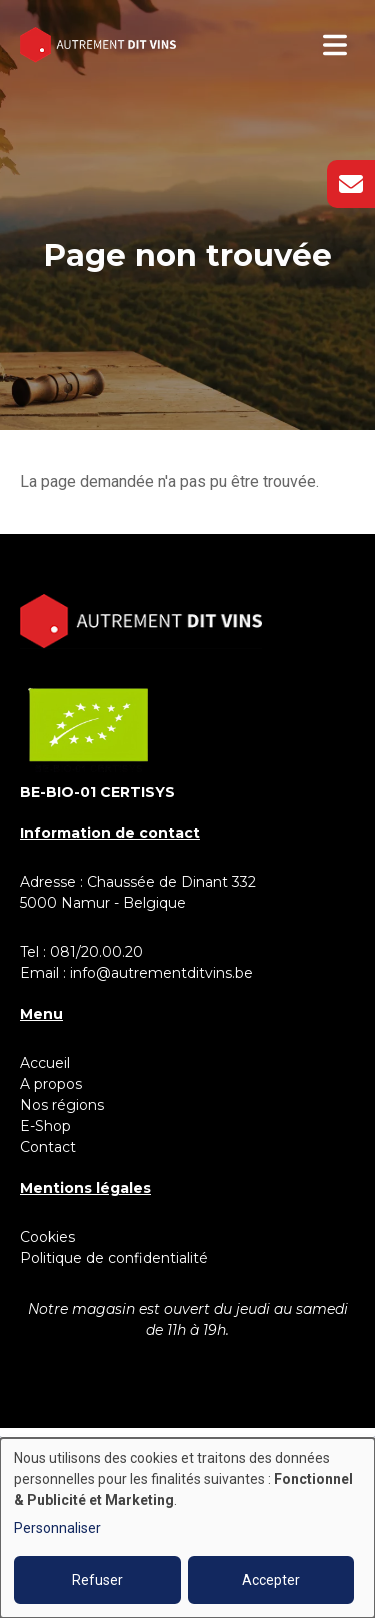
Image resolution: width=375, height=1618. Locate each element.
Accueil (45, 1063)
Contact (48, 1147)
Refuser (97, 1580)
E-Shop (47, 1126)
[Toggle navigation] (335, 45)
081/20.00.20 (96, 952)
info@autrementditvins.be (161, 973)
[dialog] (187, 1528)
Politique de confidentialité (114, 1258)
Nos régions (62, 1105)
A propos (51, 1084)
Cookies (47, 1237)
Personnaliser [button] (57, 1528)
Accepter (271, 1580)
